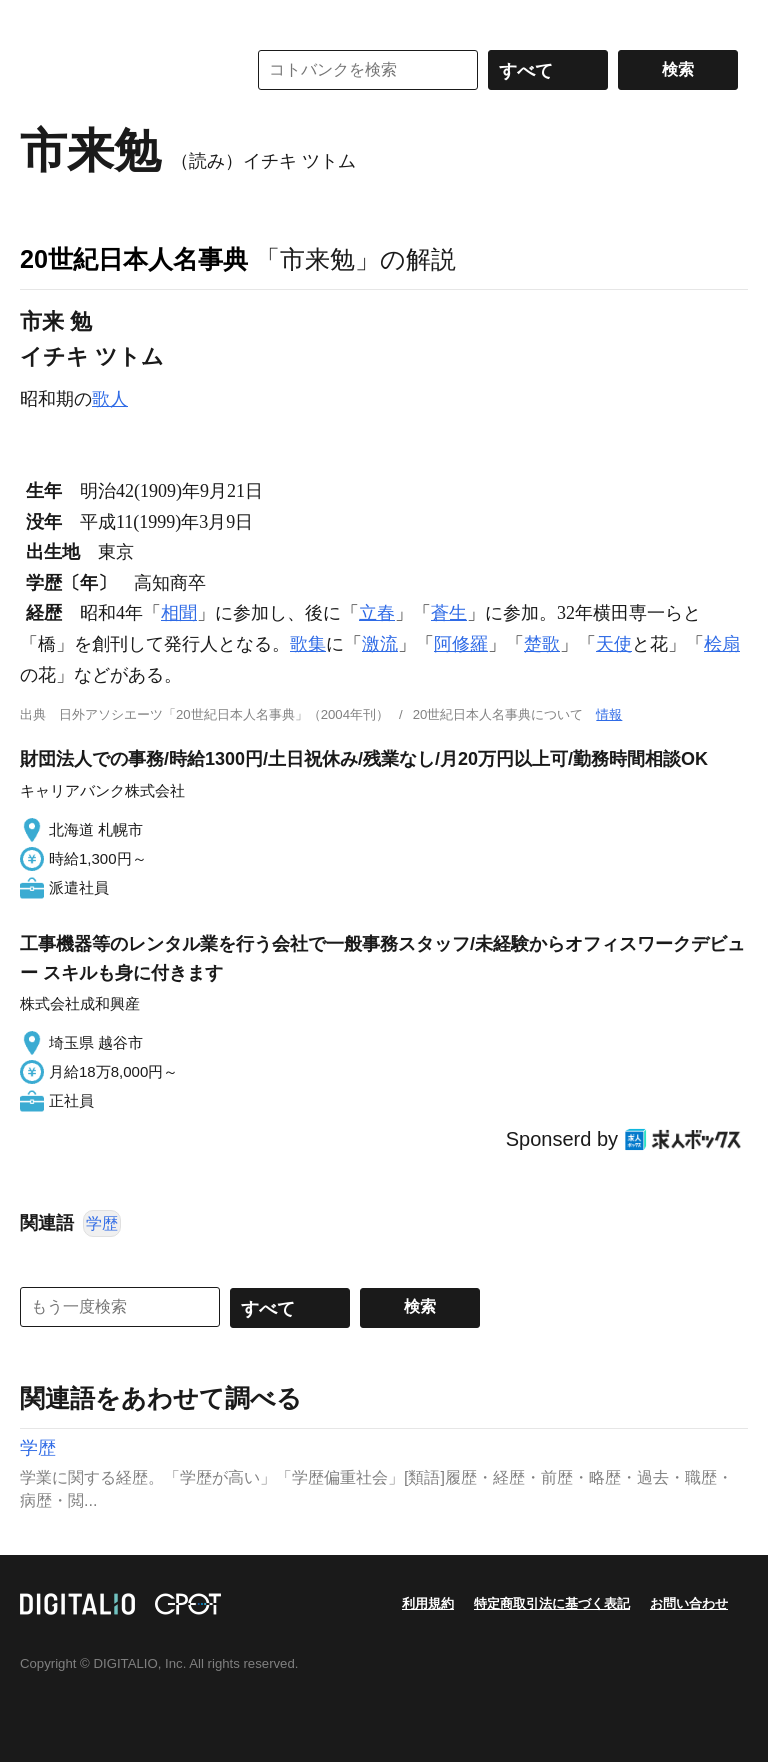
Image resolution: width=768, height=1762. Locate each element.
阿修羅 (461, 644)
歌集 (308, 644)
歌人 (110, 399)
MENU (40, 20)
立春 (377, 613)
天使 (614, 644)
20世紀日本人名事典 (134, 259)
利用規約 (428, 1603)
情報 (609, 714)
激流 (380, 644)
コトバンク (119, 70)
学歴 (102, 1223)
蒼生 (449, 613)
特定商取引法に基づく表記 (552, 1603)
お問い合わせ (689, 1603)
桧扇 (722, 644)
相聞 (179, 613)
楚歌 (542, 644)
